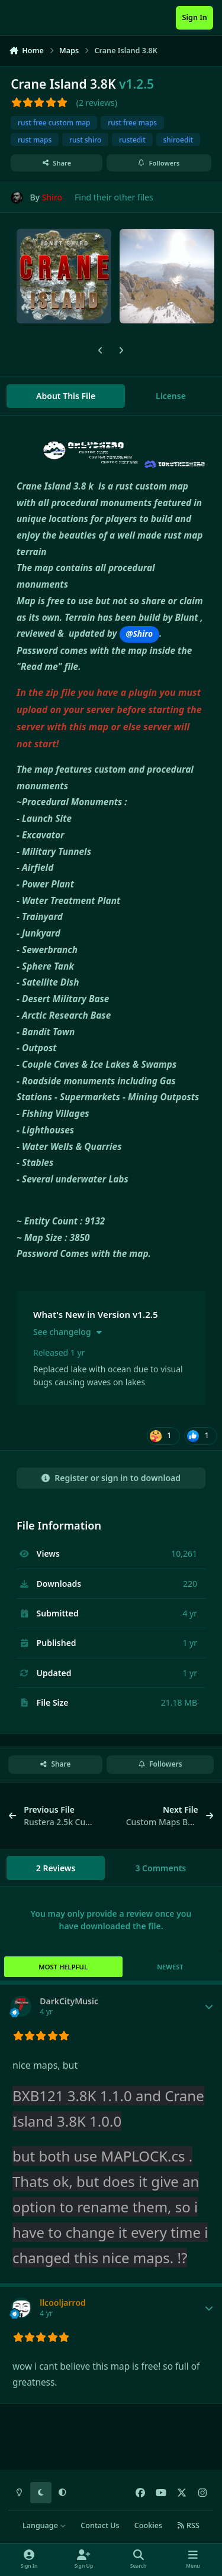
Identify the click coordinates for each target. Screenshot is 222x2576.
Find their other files (114, 197)
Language (44, 2525)
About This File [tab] (65, 395)
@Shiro (139, 633)
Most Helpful (63, 1966)
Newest (170, 1966)
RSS (188, 2525)
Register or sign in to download (111, 1477)
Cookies (148, 2525)
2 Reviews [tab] (56, 1868)
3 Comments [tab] (160, 1868)
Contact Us (100, 2525)
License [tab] (171, 395)
